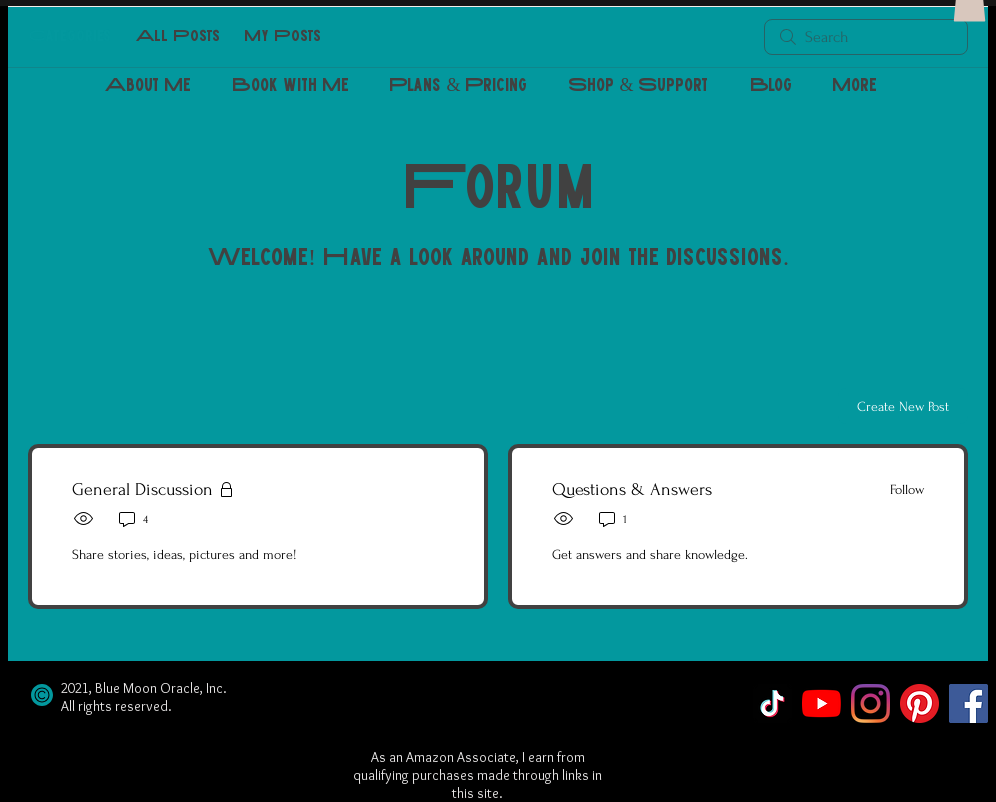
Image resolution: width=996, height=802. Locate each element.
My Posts (282, 37)
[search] (866, 37)
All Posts (177, 37)
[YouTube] (821, 703)
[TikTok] (772, 703)
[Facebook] (968, 703)
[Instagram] (870, 703)
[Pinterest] (919, 703)
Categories (69, 37)
